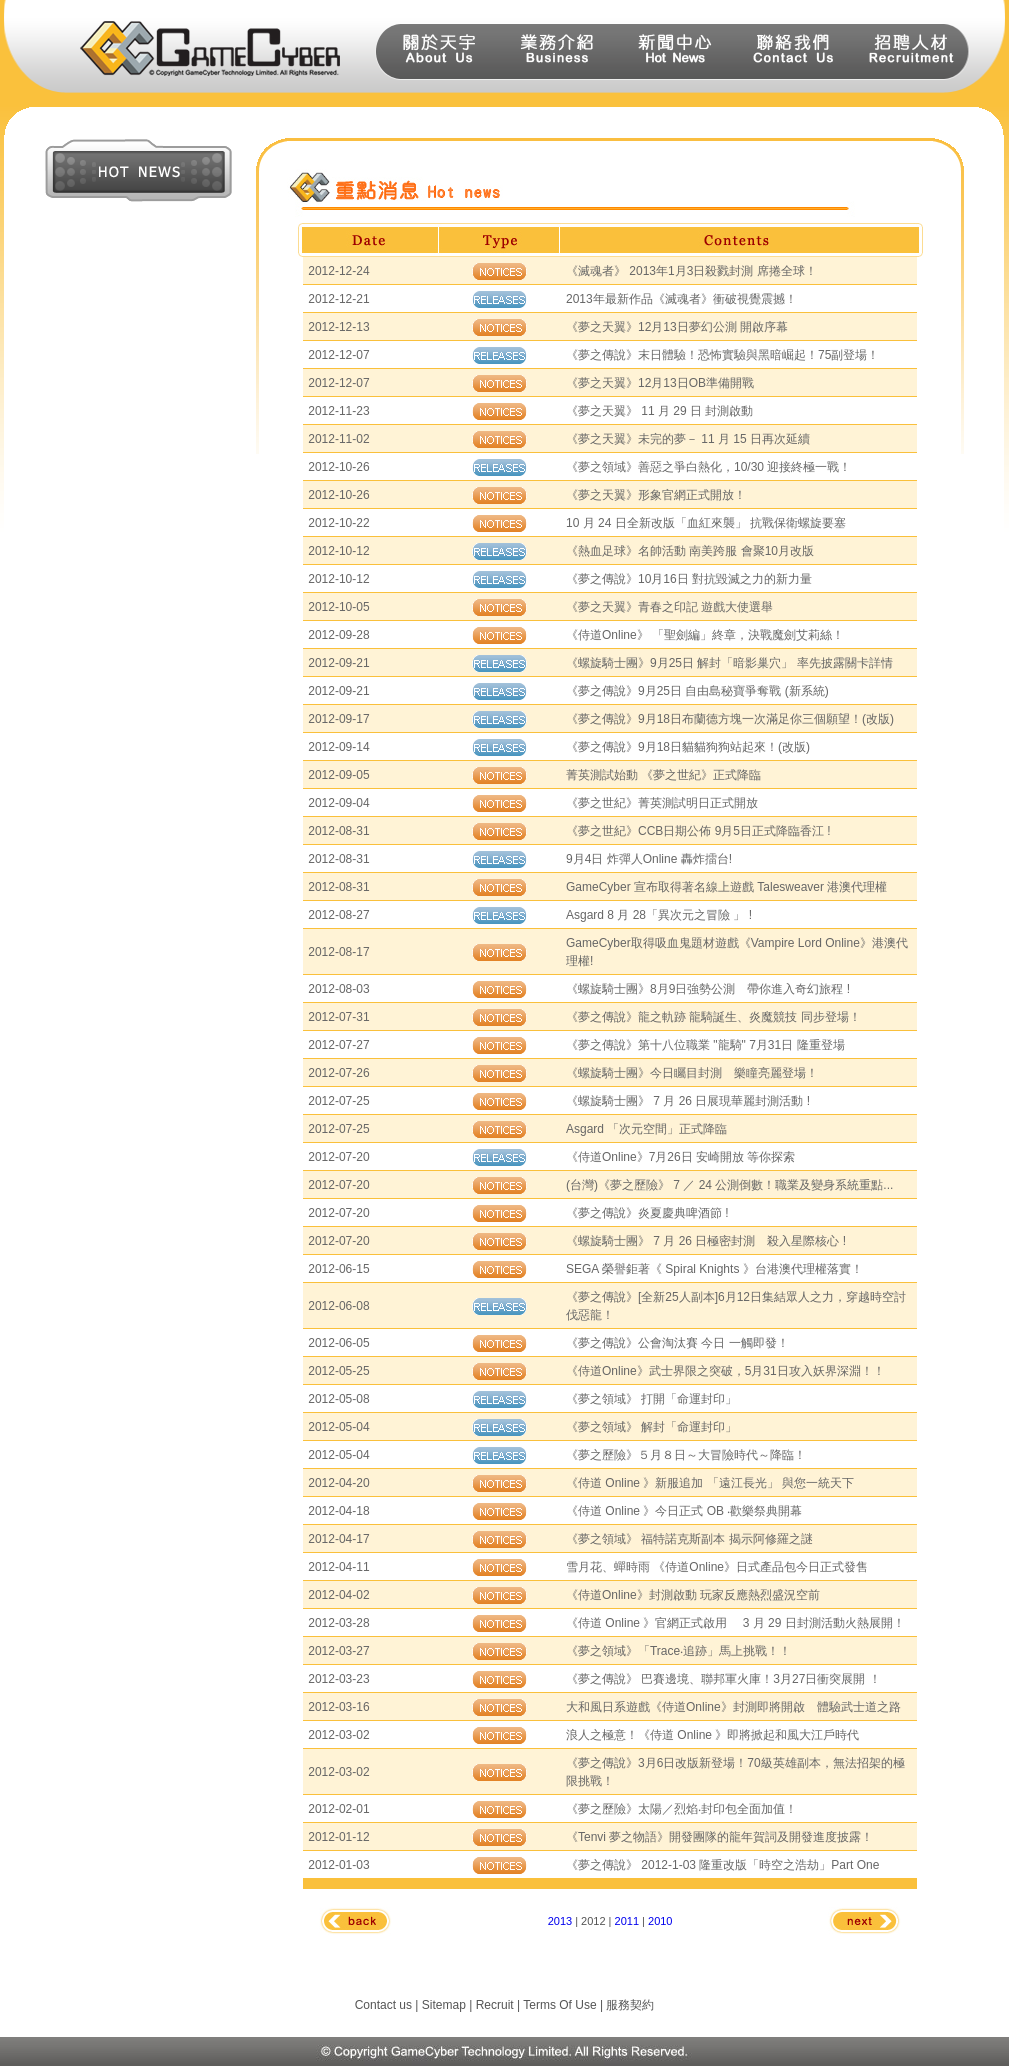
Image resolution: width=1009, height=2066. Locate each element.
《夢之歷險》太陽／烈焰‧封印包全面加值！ (681, 1809)
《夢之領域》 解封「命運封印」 (651, 1427)
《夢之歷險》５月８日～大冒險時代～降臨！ (686, 1455)
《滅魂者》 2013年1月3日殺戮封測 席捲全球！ (691, 271)
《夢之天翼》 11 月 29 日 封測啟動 (659, 411)
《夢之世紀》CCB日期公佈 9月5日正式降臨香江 (696, 831)
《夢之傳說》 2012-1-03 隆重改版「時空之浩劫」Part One (722, 1865)
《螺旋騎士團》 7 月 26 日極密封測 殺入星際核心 (704, 1241)
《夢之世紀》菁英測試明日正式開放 (662, 803)
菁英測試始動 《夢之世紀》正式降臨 (663, 775)
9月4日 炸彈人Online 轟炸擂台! (649, 859)
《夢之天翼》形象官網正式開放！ (656, 495)
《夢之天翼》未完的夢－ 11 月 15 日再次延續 (688, 439)
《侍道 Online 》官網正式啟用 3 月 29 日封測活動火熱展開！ (735, 1623)
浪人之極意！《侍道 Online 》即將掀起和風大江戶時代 (712, 1735)
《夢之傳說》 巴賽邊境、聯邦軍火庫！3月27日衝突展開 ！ (723, 1679)
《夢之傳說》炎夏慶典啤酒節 (645, 1213)
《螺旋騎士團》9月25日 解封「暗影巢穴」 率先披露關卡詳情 (729, 663)
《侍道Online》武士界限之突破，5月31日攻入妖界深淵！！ (725, 1371)
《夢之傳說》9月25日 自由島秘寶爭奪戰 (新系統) (697, 691)
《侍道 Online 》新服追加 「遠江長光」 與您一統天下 (710, 1483)
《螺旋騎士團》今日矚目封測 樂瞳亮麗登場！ (692, 1073)
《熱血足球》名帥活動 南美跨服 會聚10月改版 (690, 551)
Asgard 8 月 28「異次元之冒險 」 (657, 915)
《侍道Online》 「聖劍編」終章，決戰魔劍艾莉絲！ (705, 635)
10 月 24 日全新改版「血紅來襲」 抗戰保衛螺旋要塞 (706, 523)
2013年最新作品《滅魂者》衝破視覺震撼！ (681, 299)
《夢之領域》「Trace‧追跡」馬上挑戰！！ (678, 1651)
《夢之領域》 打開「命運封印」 (651, 1399)
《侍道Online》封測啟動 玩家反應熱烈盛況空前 (693, 1595)
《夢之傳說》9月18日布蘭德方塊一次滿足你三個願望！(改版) (730, 719)
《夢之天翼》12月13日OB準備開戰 (660, 383)
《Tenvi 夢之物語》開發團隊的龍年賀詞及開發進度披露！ (719, 1837)
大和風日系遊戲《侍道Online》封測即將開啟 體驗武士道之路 (733, 1707)
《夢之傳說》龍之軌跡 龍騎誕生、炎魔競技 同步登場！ (713, 1017)
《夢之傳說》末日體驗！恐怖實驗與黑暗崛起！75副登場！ (722, 355)
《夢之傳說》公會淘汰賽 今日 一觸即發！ (677, 1343)
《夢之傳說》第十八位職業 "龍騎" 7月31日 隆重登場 (705, 1045)
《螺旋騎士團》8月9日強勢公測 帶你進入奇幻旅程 (706, 989)
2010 (660, 1921)
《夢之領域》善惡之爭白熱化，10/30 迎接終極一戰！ (708, 467)
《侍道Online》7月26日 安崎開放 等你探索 (680, 1157)
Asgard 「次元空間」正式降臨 (646, 1129)
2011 (627, 1921)
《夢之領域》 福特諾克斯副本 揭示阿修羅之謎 (689, 1539)
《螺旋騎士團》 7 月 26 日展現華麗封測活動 (686, 1101)
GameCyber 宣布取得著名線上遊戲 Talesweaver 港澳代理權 (726, 887)
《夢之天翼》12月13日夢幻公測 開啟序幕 (677, 327)
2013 (560, 1921)
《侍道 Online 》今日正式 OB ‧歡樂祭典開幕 (684, 1511)
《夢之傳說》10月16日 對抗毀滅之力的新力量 (689, 579)
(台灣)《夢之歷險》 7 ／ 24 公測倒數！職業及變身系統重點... (729, 1185)
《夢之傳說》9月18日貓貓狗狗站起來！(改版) (688, 747)
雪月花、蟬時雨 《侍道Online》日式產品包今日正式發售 (717, 1567)
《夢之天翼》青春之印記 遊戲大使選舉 (669, 607)
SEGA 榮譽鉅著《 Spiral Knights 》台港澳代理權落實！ (714, 1269)
